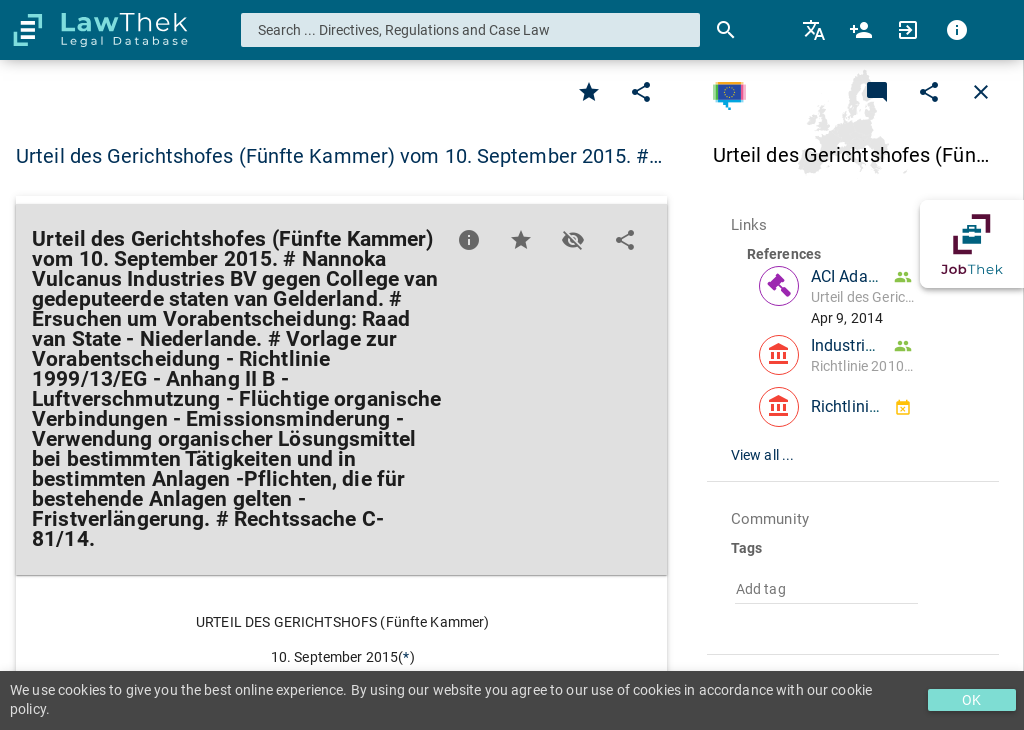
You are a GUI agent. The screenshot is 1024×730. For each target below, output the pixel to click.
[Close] (981, 92)
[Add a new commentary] (877, 92)
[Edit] (641, 92)
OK (971, 700)
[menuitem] (815, 30)
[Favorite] (589, 92)
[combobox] (471, 30)
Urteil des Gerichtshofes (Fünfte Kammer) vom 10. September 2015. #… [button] (339, 156)
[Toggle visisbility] (573, 240)
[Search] (726, 30)
